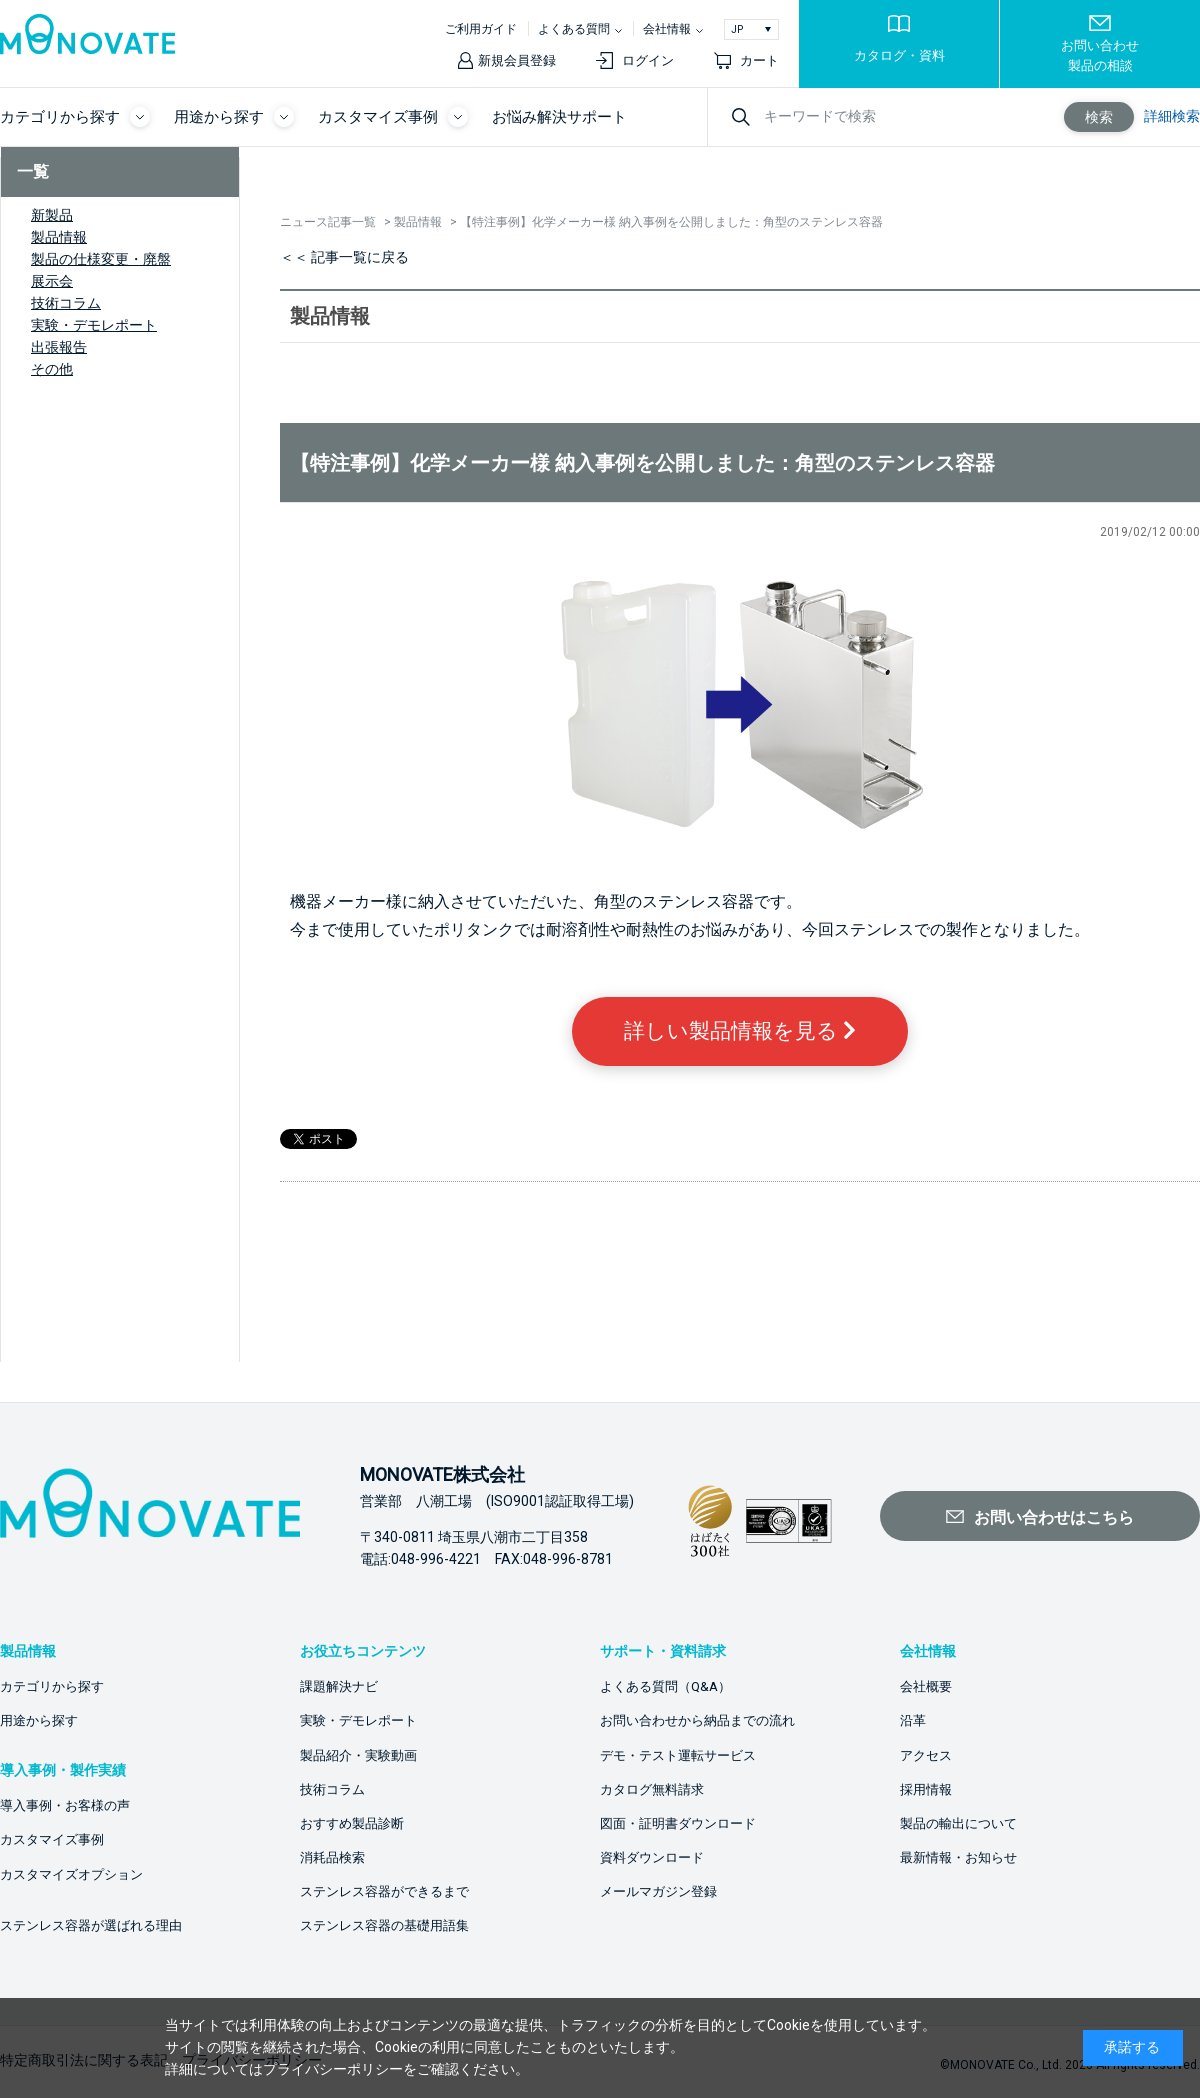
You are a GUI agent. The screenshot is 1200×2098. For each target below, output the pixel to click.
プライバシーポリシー (333, 2069)
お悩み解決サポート (559, 117)
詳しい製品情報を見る (740, 1031)
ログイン (648, 60)
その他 (52, 369)
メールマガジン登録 (658, 1891)
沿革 (913, 1720)
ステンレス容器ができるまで (384, 1891)
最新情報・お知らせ (958, 1857)
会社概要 (926, 1686)
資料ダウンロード (652, 1857)
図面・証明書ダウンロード (678, 1823)
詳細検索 (1172, 116)
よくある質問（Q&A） (665, 1686)
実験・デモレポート (94, 325)
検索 (1099, 117)
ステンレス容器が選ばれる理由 (91, 1925)
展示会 (52, 281)
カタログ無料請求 (652, 1789)
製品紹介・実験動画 (358, 1755)
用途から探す (39, 1720)
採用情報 (926, 1789)
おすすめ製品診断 (352, 1823)
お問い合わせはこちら (1054, 1517)
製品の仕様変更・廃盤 (101, 259)
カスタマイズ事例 (52, 1839)
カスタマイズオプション (71, 1874)
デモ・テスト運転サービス (678, 1755)
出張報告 (59, 347)
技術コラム (66, 303)
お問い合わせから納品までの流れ (697, 1720)
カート (759, 60)
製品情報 (59, 237)
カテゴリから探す (52, 1686)
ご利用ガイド (481, 29)
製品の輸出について (958, 1823)
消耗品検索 (332, 1857)
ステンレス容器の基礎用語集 (384, 1925)
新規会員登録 (517, 60)
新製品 (52, 215)
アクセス (926, 1755)
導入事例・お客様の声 (65, 1805)
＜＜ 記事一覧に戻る (344, 257)
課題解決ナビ (339, 1686)
